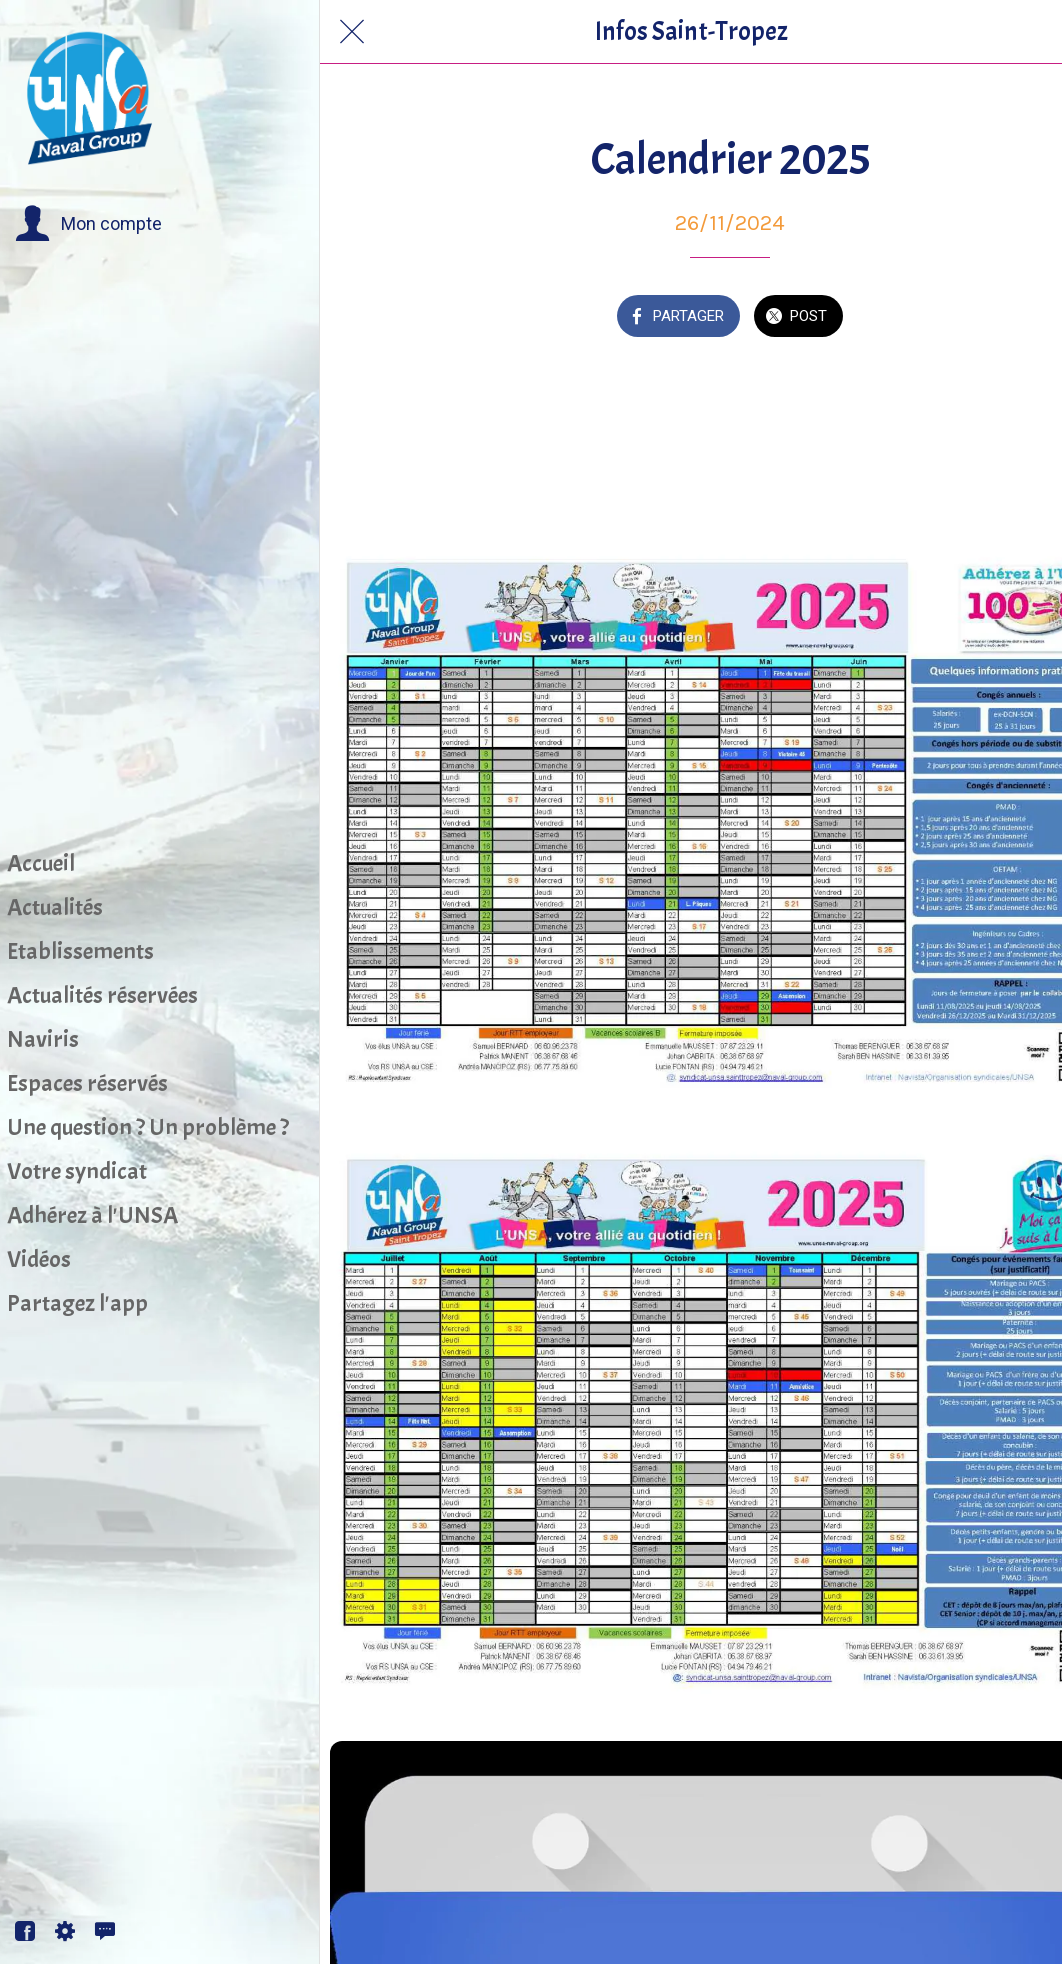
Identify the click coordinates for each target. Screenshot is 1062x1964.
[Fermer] (352, 32)
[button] (88, 224)
